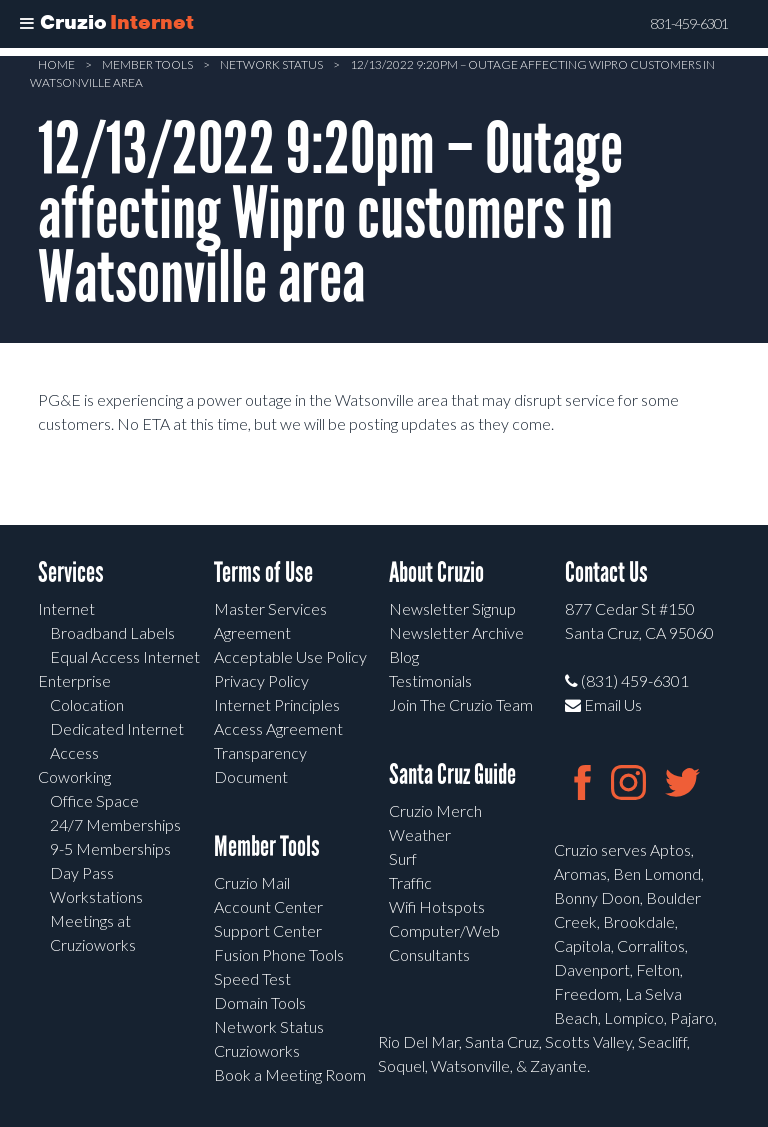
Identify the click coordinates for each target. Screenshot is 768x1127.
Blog (404, 656)
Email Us (603, 704)
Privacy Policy (261, 680)
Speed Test (252, 978)
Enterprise (74, 680)
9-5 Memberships (110, 848)
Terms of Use (263, 572)
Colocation (87, 704)
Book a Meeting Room (290, 1074)
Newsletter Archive (456, 632)
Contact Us (606, 572)
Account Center (268, 906)
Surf (403, 858)
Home (56, 64)
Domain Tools (260, 1002)
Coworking (74, 776)
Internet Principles (277, 704)
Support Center (268, 930)
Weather (420, 834)
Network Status (271, 64)
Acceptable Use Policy (290, 656)
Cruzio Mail (252, 882)
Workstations (96, 896)
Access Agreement (278, 728)
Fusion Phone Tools (279, 954)
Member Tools (147, 64)
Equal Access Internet (125, 656)
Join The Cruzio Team (461, 704)
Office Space (94, 800)
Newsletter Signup (452, 608)
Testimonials (430, 680)
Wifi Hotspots (437, 906)
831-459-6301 (689, 24)
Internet (66, 608)
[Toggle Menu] (27, 24)
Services (71, 572)
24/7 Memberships (115, 824)
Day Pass (82, 872)
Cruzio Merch (435, 810)
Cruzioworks (257, 1050)
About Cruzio (436, 572)
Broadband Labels (112, 632)
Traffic (410, 882)
